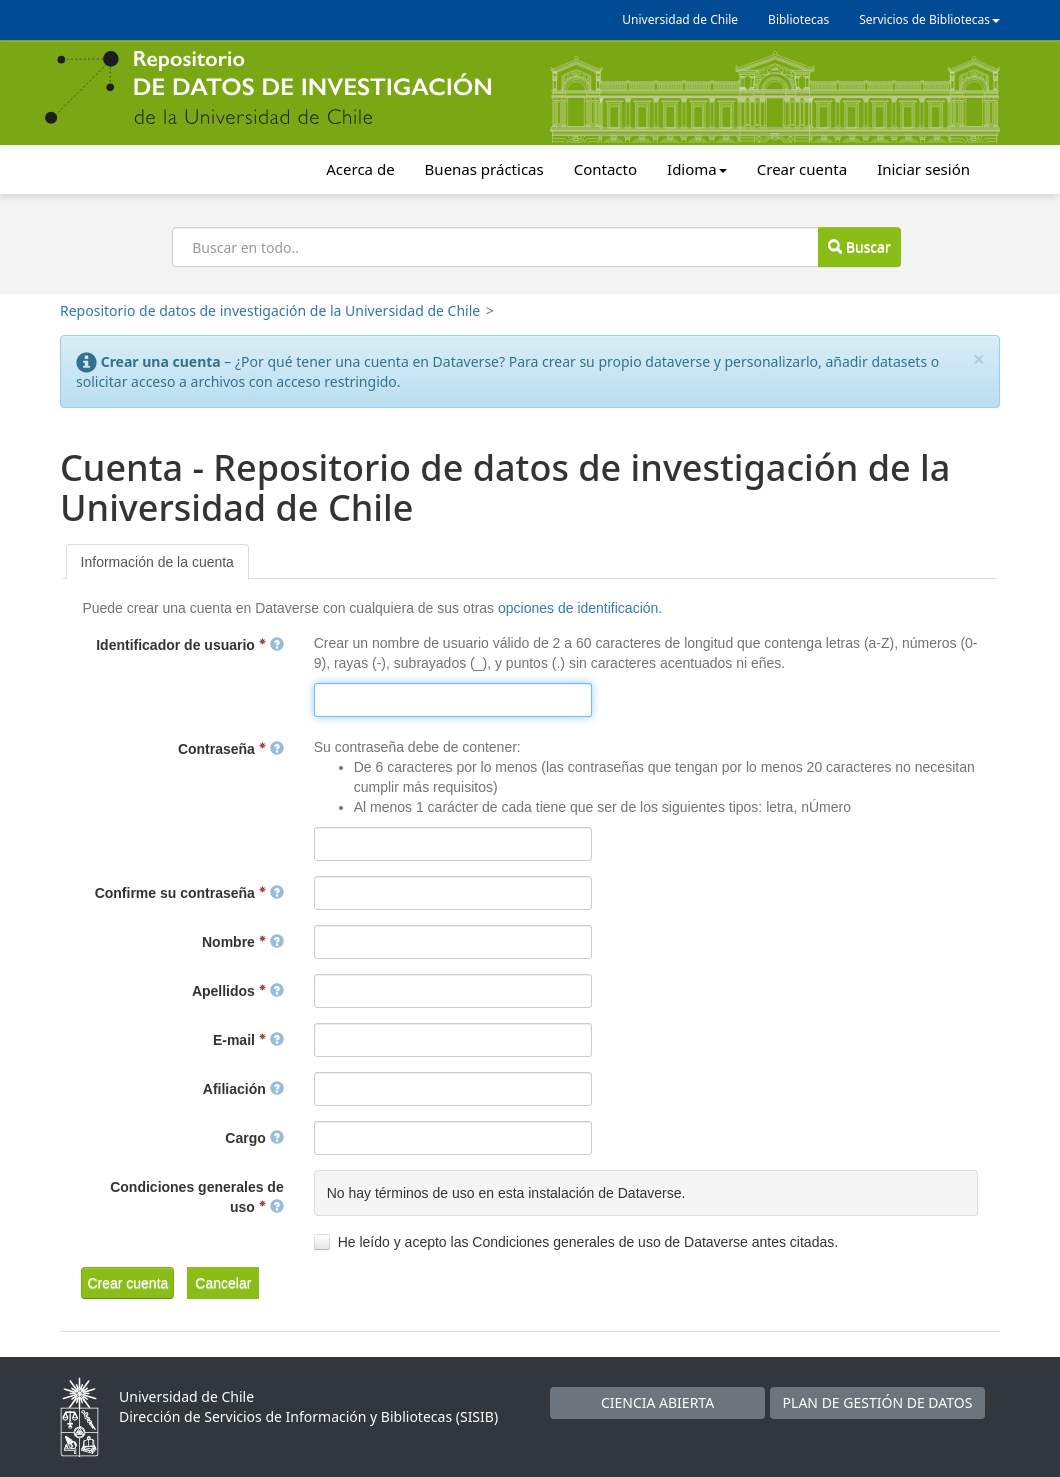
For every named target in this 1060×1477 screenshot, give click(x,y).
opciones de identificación (578, 608)
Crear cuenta (802, 169)
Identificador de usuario (189, 645)
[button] (127, 1283)
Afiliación (243, 1089)
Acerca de (360, 169)
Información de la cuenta (157, 562)
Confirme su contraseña (189, 893)
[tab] (157, 562)
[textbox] (453, 700)
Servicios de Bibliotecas (929, 19)
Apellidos (238, 991)
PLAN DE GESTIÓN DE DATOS (878, 1402)
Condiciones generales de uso (197, 1197)
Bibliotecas (798, 19)
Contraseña (231, 749)
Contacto (605, 169)
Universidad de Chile (680, 19)
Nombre (243, 942)
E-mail (248, 1040)
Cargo (254, 1138)
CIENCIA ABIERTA (657, 1402)
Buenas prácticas (484, 169)
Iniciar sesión (923, 169)
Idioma (697, 169)
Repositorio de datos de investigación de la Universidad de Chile (270, 310)
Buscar (859, 246)
